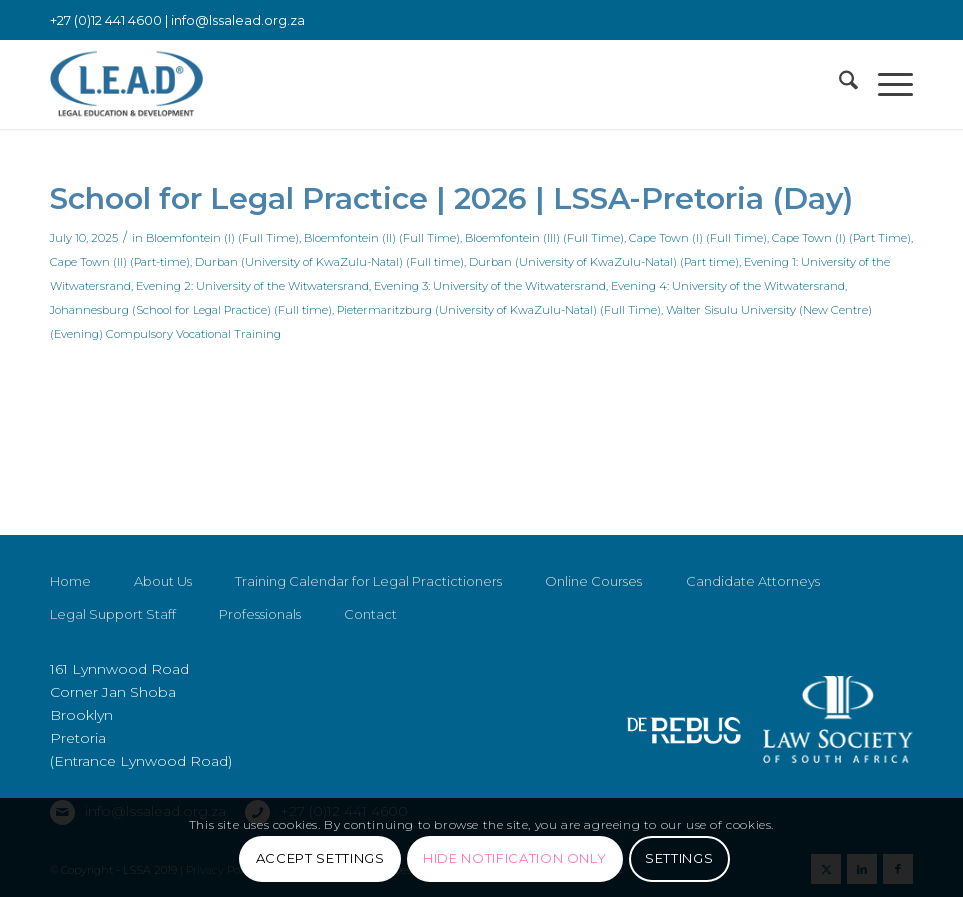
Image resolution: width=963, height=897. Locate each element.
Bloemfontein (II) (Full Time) (382, 238)
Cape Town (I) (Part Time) (841, 238)
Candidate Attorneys (753, 581)
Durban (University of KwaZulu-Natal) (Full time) (329, 262)
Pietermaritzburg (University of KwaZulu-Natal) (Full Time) (499, 310)
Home (70, 581)
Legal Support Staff (113, 614)
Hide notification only (514, 858)
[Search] (838, 84)
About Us (163, 581)
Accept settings (320, 858)
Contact (370, 614)
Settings (679, 858)
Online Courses (593, 581)
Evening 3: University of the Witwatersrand (490, 286)
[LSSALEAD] (126, 84)
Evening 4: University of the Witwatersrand (728, 286)
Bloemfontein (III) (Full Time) (544, 238)
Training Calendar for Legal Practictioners (368, 581)
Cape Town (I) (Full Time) (698, 238)
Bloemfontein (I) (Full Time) (222, 238)
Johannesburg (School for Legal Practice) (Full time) (191, 310)
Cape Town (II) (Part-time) (120, 262)
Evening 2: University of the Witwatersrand (252, 286)
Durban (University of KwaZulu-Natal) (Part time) (604, 262)
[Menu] (885, 84)
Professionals (260, 614)
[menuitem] (838, 84)
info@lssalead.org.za (238, 20)
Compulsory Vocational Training (193, 334)
